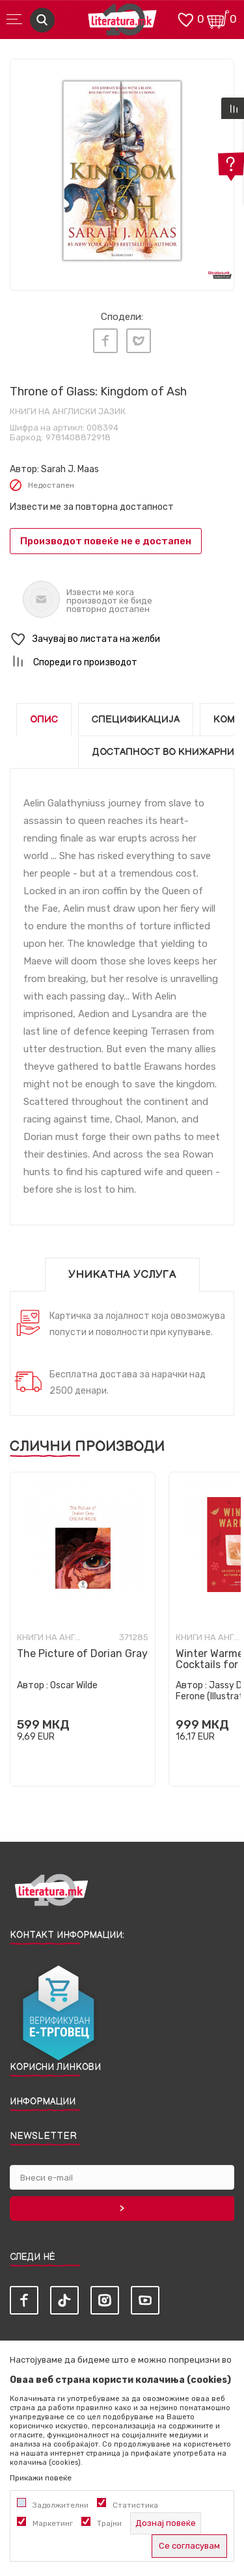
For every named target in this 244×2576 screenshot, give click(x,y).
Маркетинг (53, 2523)
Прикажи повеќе (41, 2478)
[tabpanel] (122, 170)
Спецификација (136, 719)
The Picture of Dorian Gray (82, 1653)
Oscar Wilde (74, 1685)
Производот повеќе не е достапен (105, 541)
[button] (122, 639)
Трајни (109, 2523)
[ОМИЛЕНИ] (185, 19)
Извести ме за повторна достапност (92, 506)
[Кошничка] (218, 19)
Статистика (135, 2505)
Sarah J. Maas (70, 469)
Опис (44, 719)
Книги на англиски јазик (68, 411)
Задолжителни (60, 2505)
